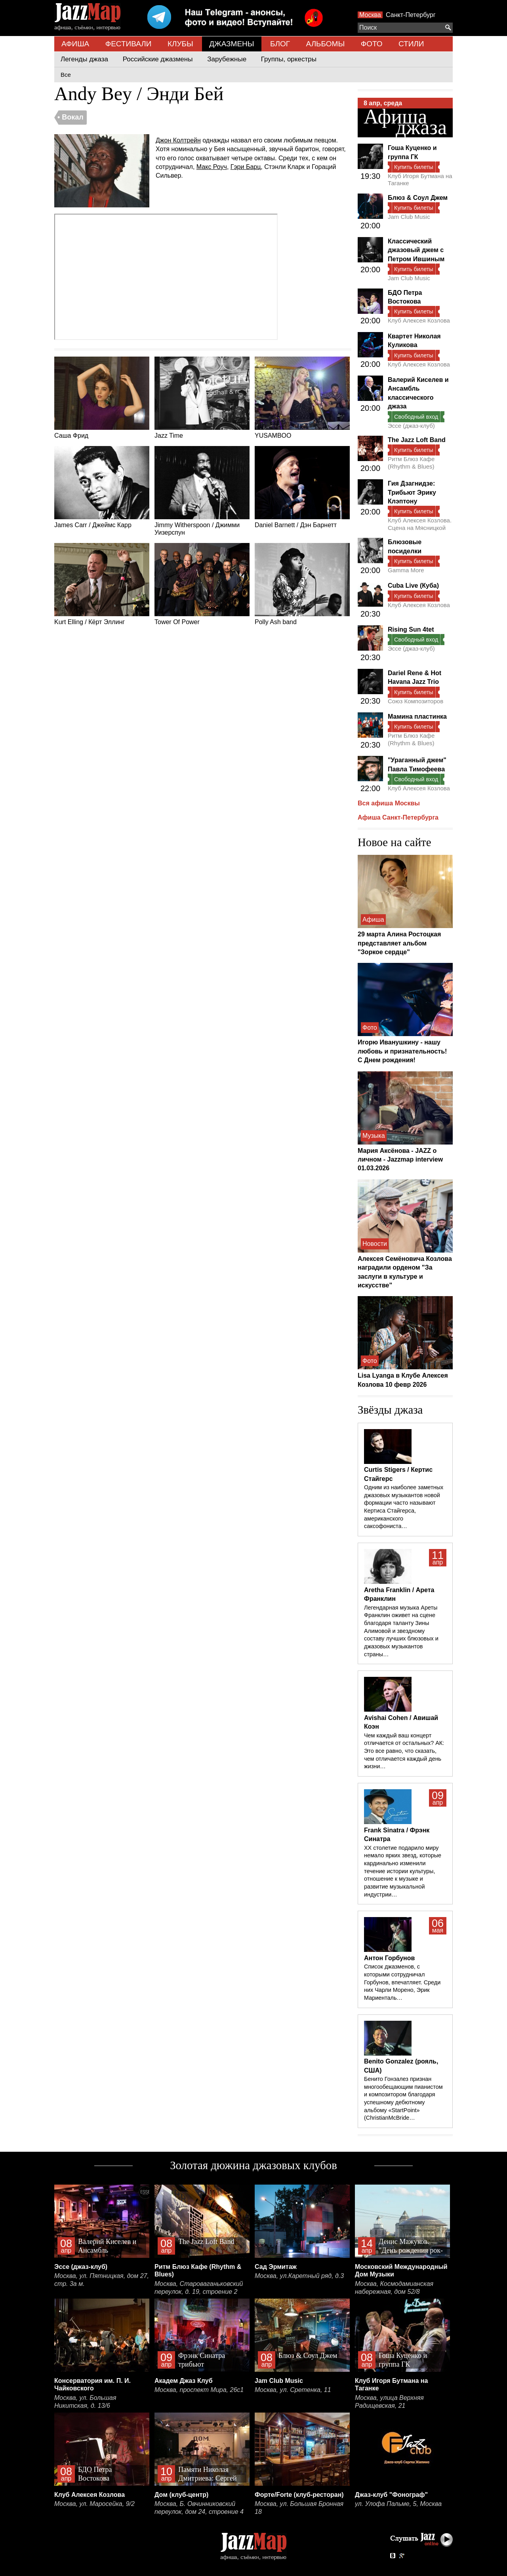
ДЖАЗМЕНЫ (231, 44)
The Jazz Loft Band (417, 440)
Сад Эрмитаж (276, 2266)
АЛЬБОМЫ (325, 44)
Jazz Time (202, 398)
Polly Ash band (302, 584)
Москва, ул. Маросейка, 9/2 (94, 2503)
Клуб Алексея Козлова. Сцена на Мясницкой (420, 524)
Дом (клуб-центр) (181, 2494)
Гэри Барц (246, 166)
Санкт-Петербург (410, 14)
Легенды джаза (84, 59)
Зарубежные (226, 59)
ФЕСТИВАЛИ (128, 44)
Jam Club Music (409, 216)
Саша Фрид (101, 398)
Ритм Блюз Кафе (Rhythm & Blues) (411, 462)
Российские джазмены (158, 59)
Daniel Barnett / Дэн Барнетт (302, 487)
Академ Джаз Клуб (183, 2380)
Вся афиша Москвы (389, 803)
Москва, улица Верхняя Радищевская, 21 (389, 2401)
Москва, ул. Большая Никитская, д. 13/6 (85, 2401)
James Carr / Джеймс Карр (101, 487)
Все (66, 74)
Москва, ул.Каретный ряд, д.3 (299, 2275)
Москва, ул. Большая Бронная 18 (299, 2507)
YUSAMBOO (302, 398)
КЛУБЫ (180, 44)
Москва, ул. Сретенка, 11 (293, 2389)
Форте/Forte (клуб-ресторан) (299, 2494)
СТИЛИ (411, 44)
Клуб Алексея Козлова (419, 320)
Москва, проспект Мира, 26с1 (199, 2389)
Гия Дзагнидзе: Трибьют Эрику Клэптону (412, 492)
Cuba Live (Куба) (413, 585)
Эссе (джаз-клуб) (411, 425)
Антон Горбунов (389, 1958)
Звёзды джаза (390, 1409)
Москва (370, 14)
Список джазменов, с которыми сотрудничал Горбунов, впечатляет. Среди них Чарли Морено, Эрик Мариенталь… (402, 1982)
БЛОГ (280, 44)
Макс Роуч (211, 166)
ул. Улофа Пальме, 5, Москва (398, 2503)
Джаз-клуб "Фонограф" (391, 2494)
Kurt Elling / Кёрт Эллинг (101, 584)
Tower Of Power (202, 584)
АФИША (75, 44)
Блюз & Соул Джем (418, 197)
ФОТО (372, 44)
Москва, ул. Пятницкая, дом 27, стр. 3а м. (101, 2279)
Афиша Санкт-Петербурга (398, 817)
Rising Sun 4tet (411, 629)
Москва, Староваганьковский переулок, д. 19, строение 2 (198, 2287)
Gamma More (406, 570)
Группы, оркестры (288, 59)
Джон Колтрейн (178, 140)
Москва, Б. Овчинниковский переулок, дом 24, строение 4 (199, 2507)
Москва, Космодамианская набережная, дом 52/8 (394, 2287)
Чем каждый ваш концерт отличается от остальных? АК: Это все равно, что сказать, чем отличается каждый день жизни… (404, 1751)
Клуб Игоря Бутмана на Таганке (420, 179)
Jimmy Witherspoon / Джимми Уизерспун (202, 491)
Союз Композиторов (415, 701)
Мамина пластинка (417, 716)
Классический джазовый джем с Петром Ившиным (416, 250)
